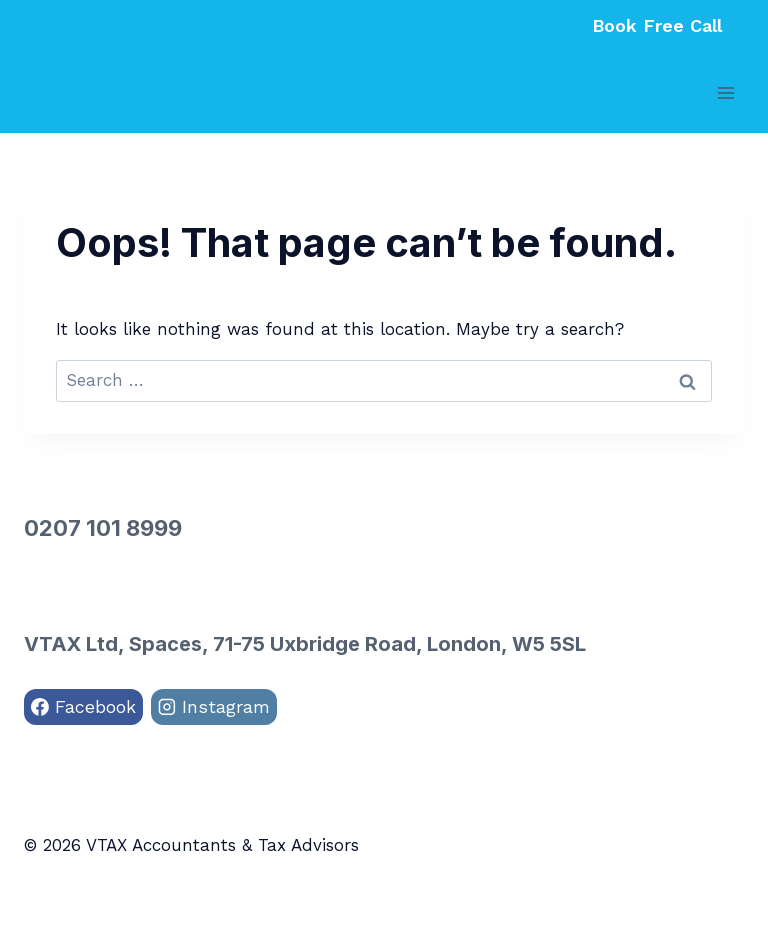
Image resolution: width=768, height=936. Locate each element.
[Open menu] (725, 92)
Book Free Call (657, 25)
